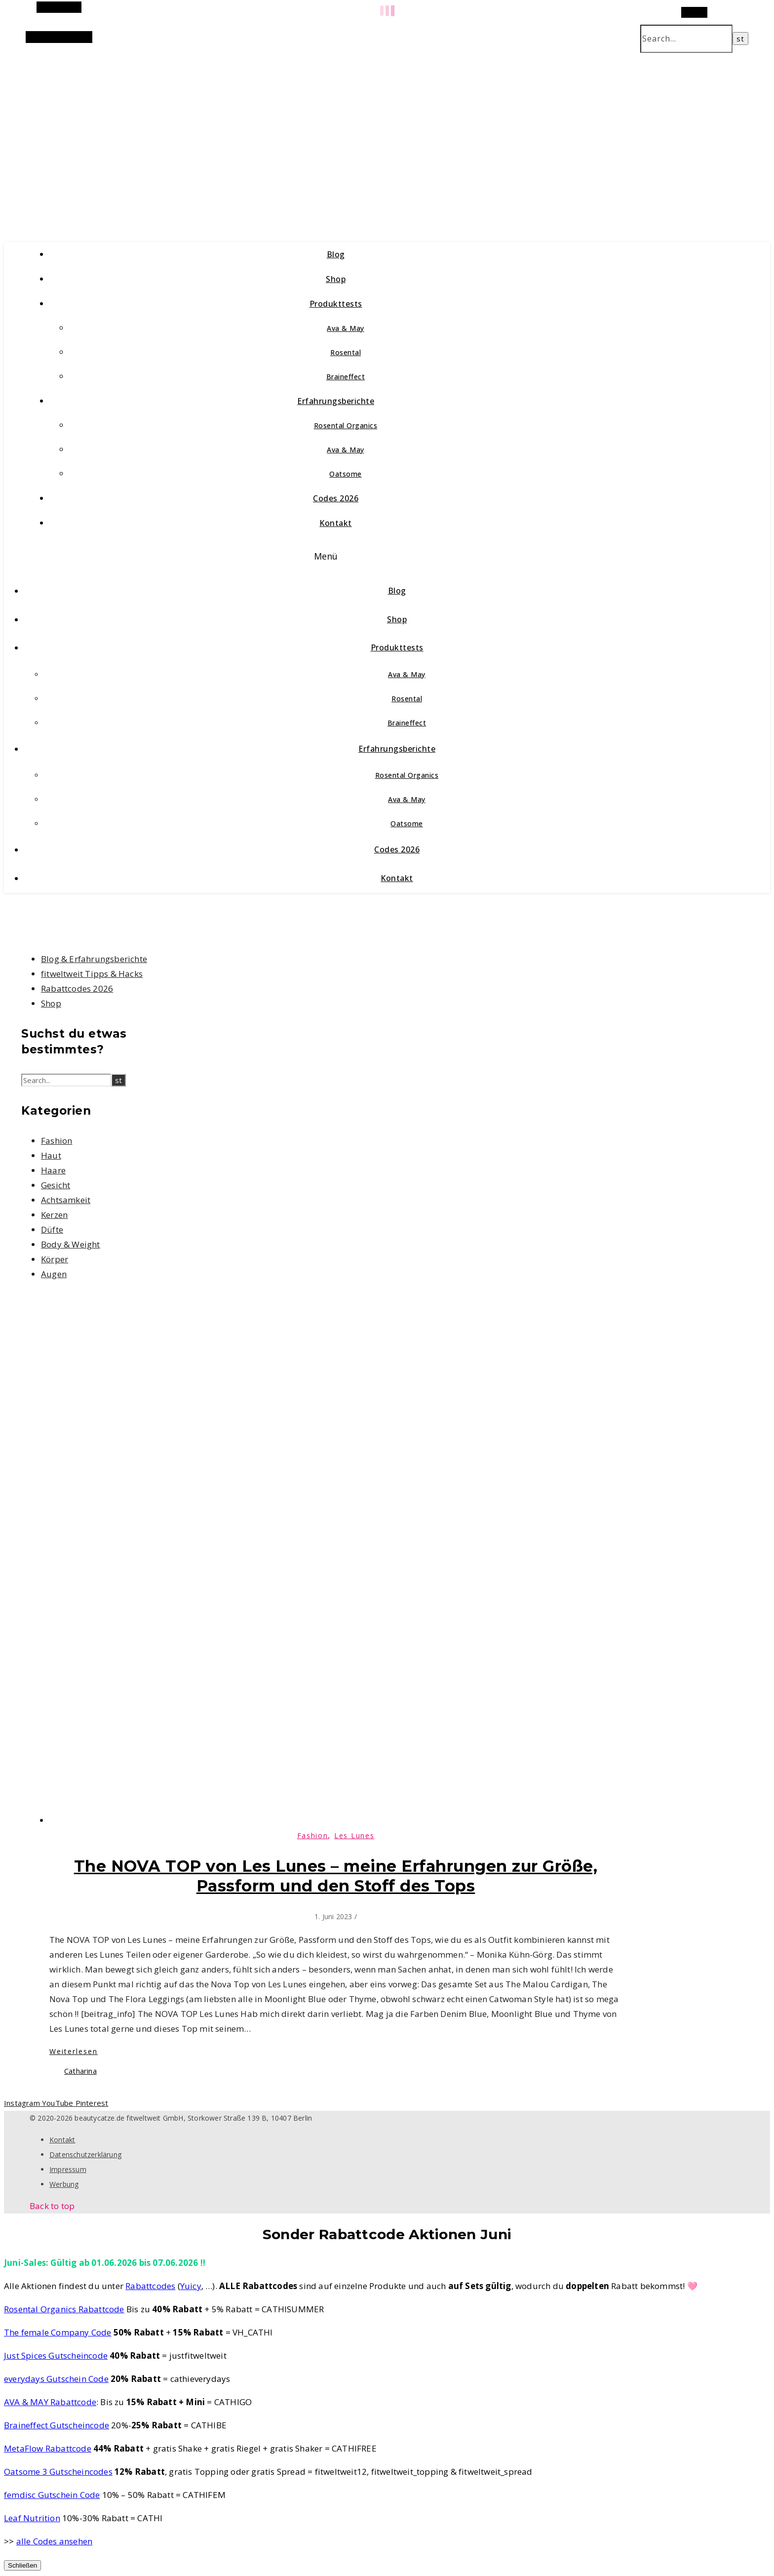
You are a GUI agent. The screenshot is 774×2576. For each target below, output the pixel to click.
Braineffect (345, 376)
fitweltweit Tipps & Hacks (92, 973)
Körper (54, 1259)
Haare (53, 1170)
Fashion (56, 1140)
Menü (326, 556)
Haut (51, 1155)
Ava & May (345, 328)
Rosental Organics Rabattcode (64, 2309)
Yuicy (190, 2286)
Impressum (67, 2169)
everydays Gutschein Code (56, 2378)
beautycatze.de (212, 137)
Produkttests (336, 303)
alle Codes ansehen (54, 2541)
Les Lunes (354, 1835)
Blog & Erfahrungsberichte (94, 959)
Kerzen (54, 1214)
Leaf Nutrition (32, 2518)
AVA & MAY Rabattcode (50, 2402)
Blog (336, 254)
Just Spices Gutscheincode (56, 2355)
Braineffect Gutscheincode (56, 2425)
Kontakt (335, 523)
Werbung (63, 2184)
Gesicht (55, 1185)
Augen (54, 1274)
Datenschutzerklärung (85, 2154)
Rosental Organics (346, 425)
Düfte (52, 1229)
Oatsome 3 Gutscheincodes (58, 2471)
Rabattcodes (150, 2286)
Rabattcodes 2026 (77, 988)
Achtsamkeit (65, 1200)
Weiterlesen (73, 2051)
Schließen (22, 2565)
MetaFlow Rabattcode (47, 2448)
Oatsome (345, 474)
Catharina (80, 2071)
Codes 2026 (335, 498)
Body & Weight (70, 1244)
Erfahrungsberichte (335, 401)
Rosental (345, 352)
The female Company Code (58, 2332)
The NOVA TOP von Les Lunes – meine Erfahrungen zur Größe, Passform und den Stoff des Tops (336, 1875)
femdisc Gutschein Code (52, 2494)
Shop (336, 279)
